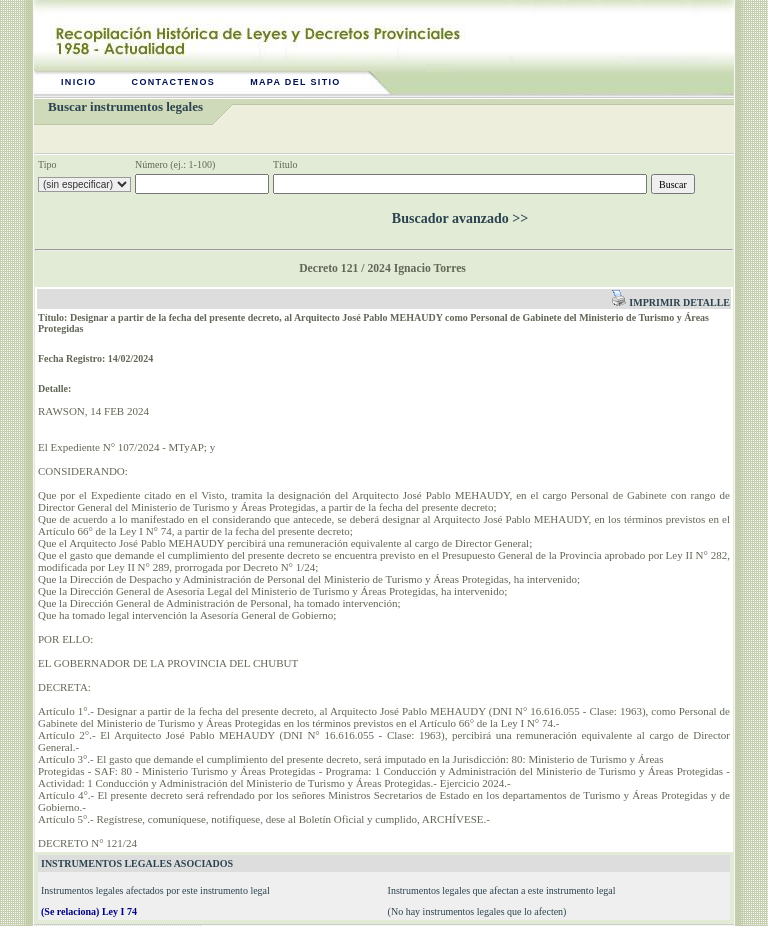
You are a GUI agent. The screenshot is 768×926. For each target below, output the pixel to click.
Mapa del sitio (295, 82)
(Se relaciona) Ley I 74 (89, 911)
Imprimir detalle (670, 302)
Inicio (79, 82)
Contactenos (174, 82)
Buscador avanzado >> (460, 218)
